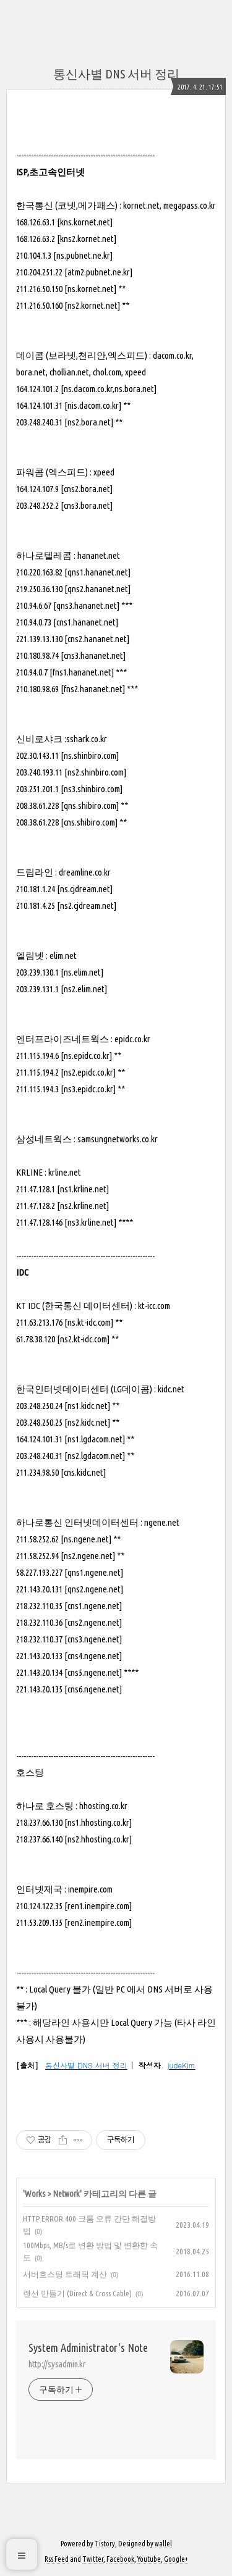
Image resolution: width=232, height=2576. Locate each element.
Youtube (149, 2559)
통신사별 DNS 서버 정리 (116, 74)
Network (66, 2194)
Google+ (176, 2559)
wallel (163, 2544)
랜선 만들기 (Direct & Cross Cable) (77, 2293)
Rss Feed (57, 2559)
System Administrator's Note (88, 2347)
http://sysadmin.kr (56, 2364)
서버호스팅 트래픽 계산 (65, 2274)
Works (35, 2194)
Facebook (120, 2559)
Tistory (105, 2544)
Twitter (92, 2559)
